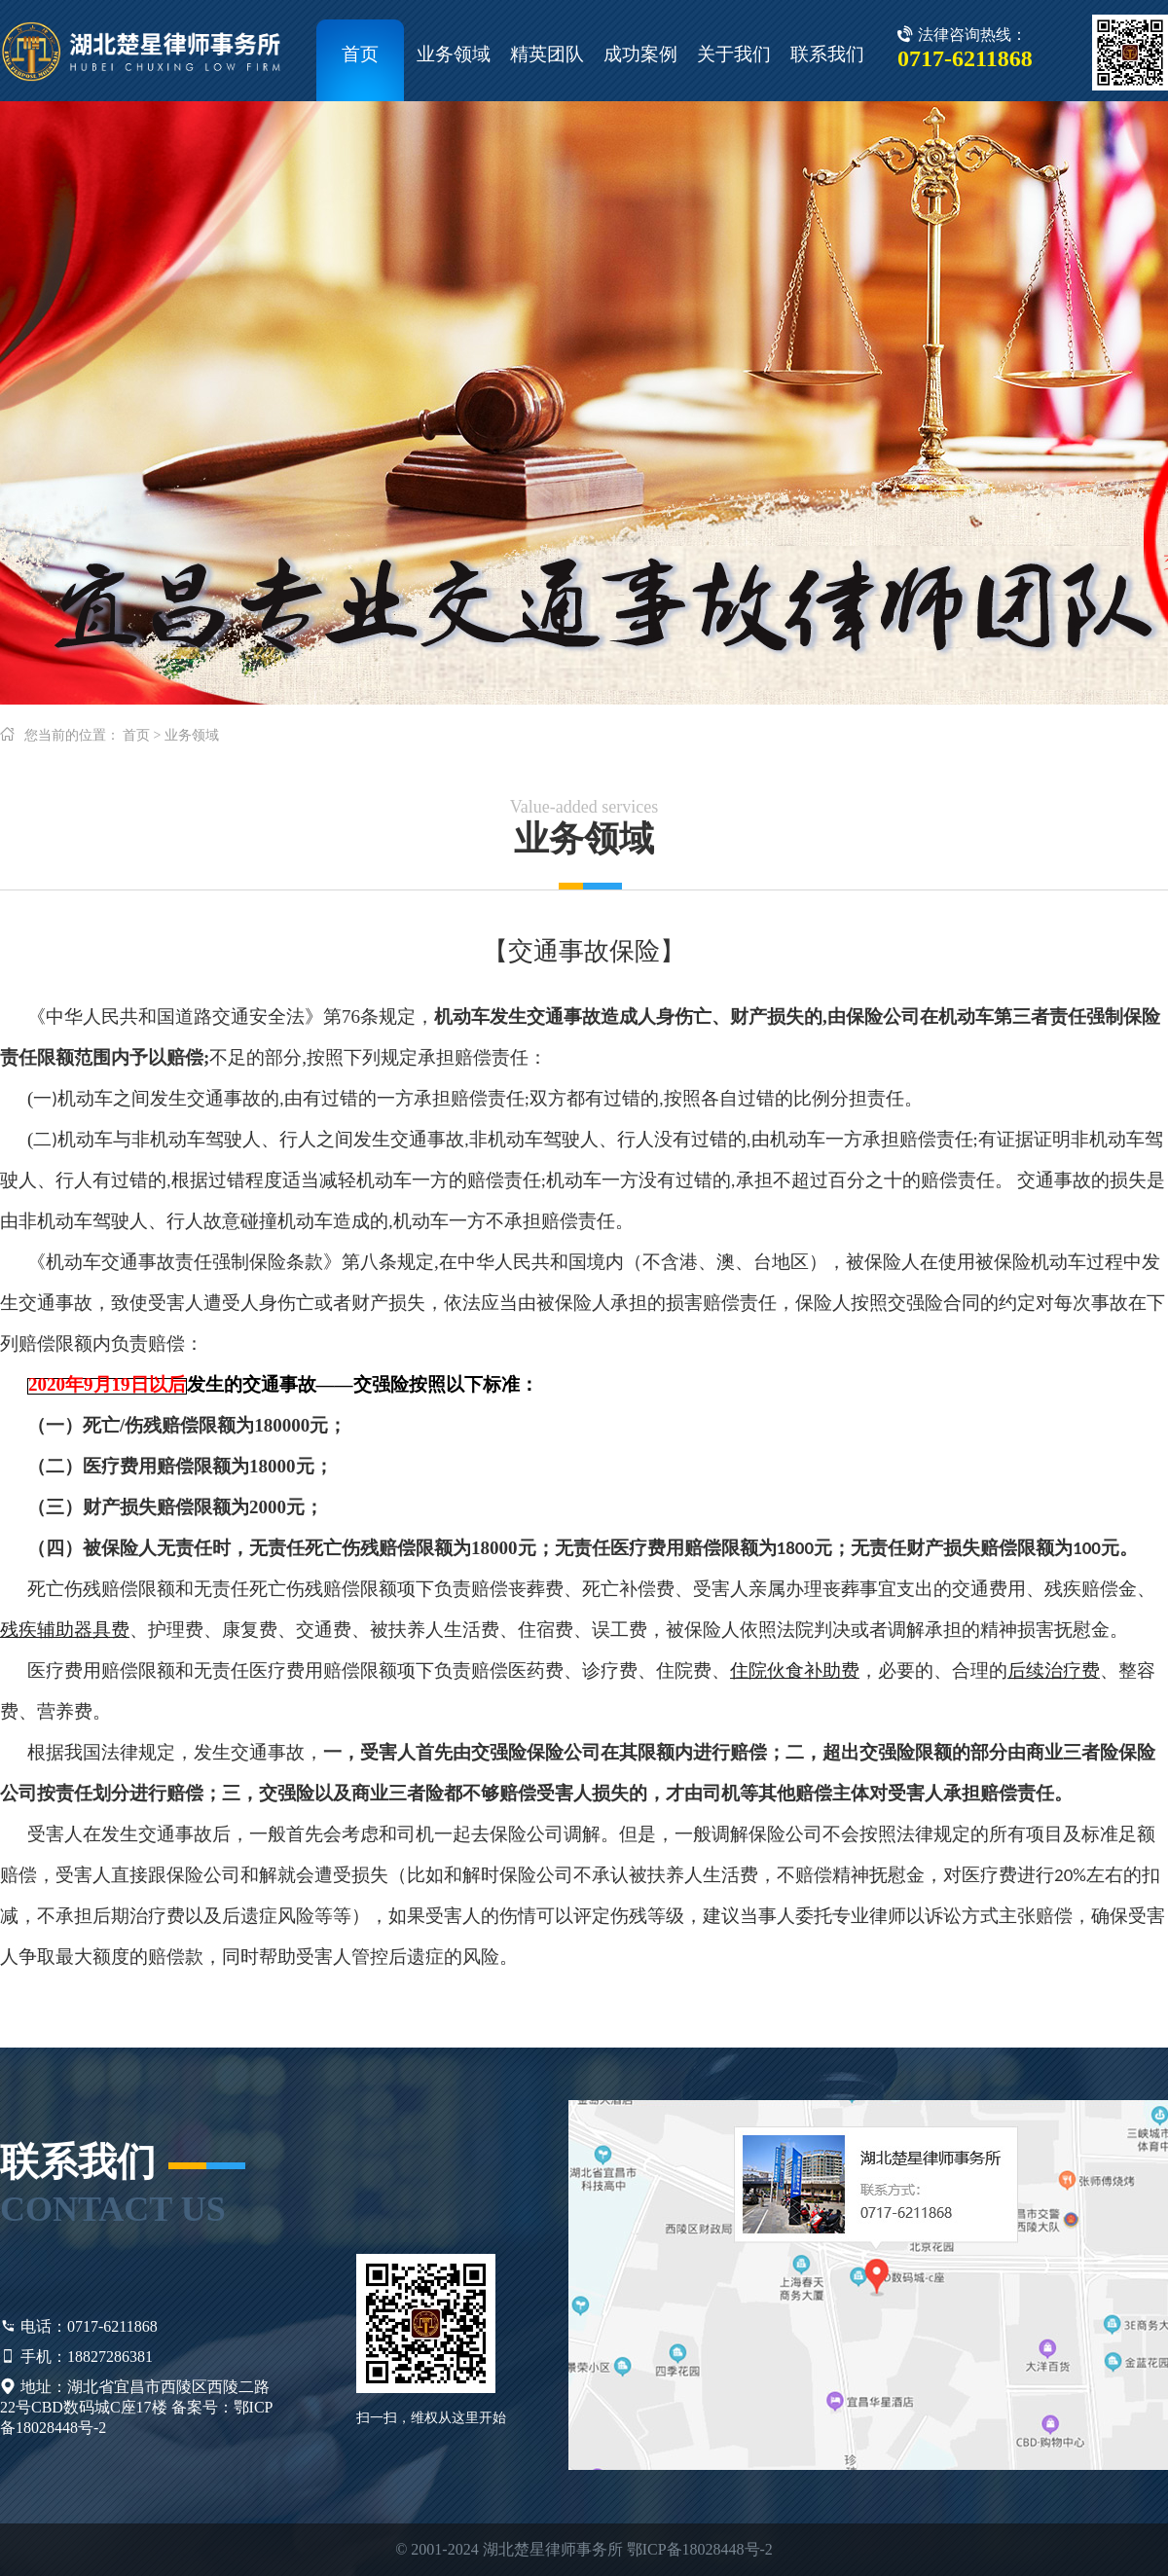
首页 (360, 54)
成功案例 (640, 54)
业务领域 (454, 54)
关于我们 (734, 54)
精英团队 (547, 54)
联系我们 (827, 54)
